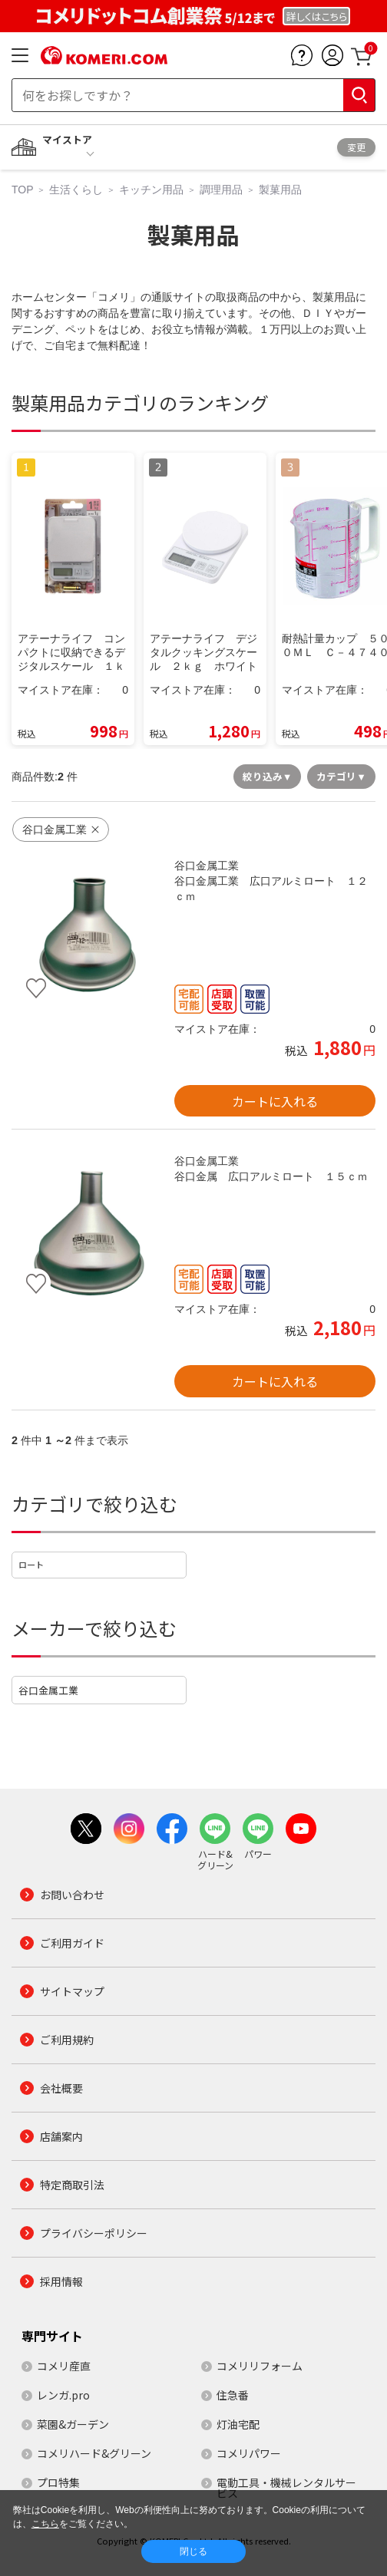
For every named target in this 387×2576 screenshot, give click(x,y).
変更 (356, 146)
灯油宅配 (238, 2424)
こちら (45, 2523)
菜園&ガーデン (73, 2424)
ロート (31, 1564)
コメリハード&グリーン (94, 2453)
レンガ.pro (63, 2395)
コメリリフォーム (260, 2365)
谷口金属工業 (48, 1690)
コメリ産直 (64, 2365)
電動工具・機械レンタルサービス (286, 2487)
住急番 (233, 2395)
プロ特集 (58, 2482)
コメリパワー (249, 2453)
